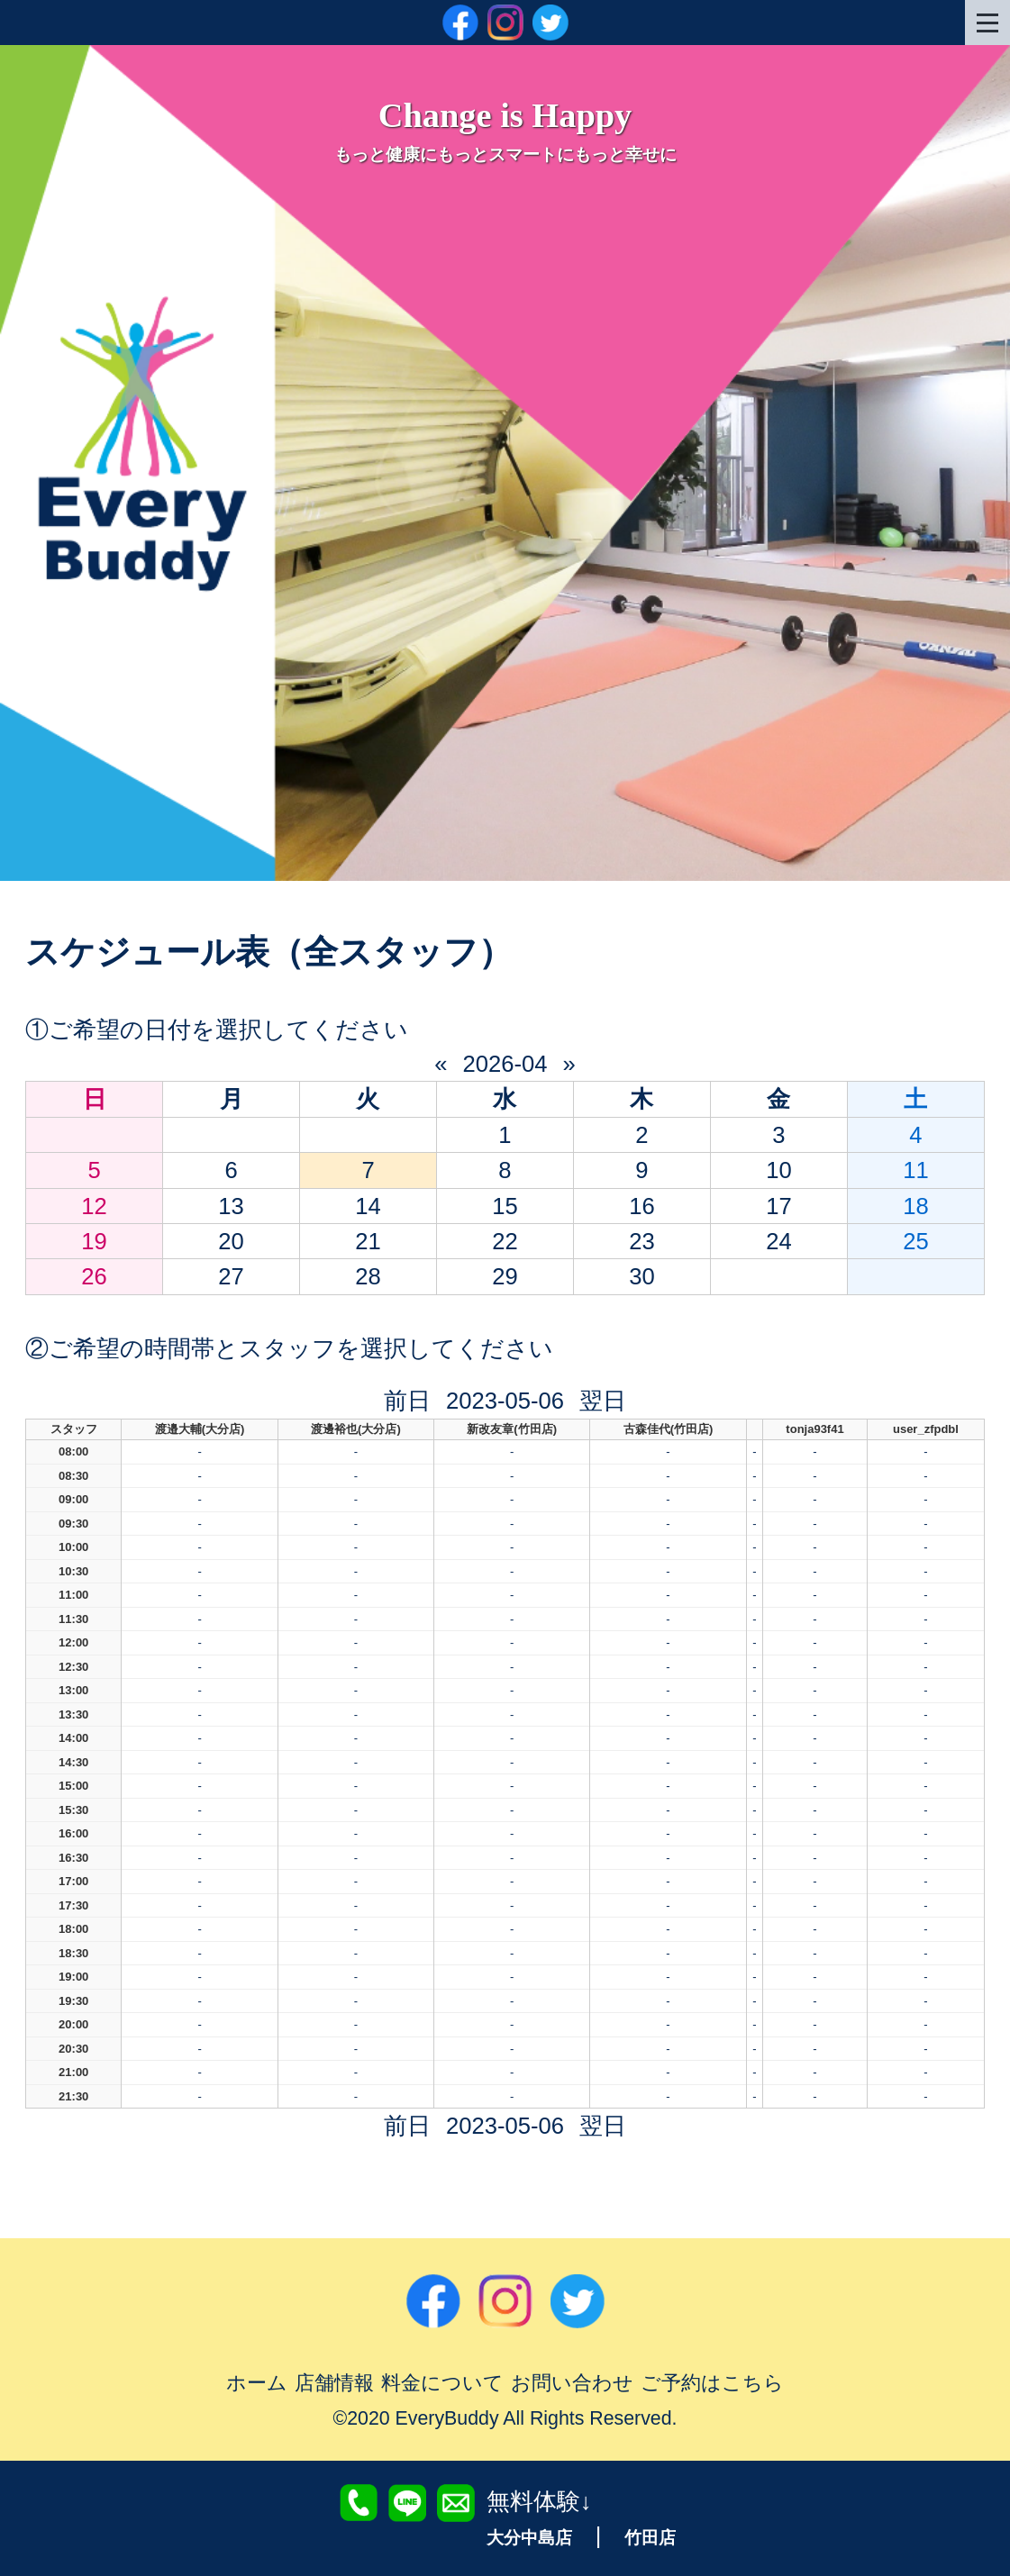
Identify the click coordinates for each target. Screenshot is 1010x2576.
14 (367, 1206)
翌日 (602, 1400)
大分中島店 (529, 2537)
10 (778, 1170)
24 (778, 1241)
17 (778, 1206)
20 (230, 1241)
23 (641, 1241)
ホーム (256, 2383)
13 (230, 1206)
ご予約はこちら (712, 2383)
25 (915, 1241)
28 (367, 1276)
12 (93, 1206)
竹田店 (650, 2537)
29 (504, 1276)
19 (93, 1241)
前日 (407, 1400)
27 (230, 1276)
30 (641, 1276)
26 (93, 1276)
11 (915, 1170)
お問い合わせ (572, 2383)
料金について (442, 2383)
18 (915, 1206)
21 (367, 1241)
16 (641, 1206)
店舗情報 (334, 2383)
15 (504, 1206)
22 (504, 1241)
